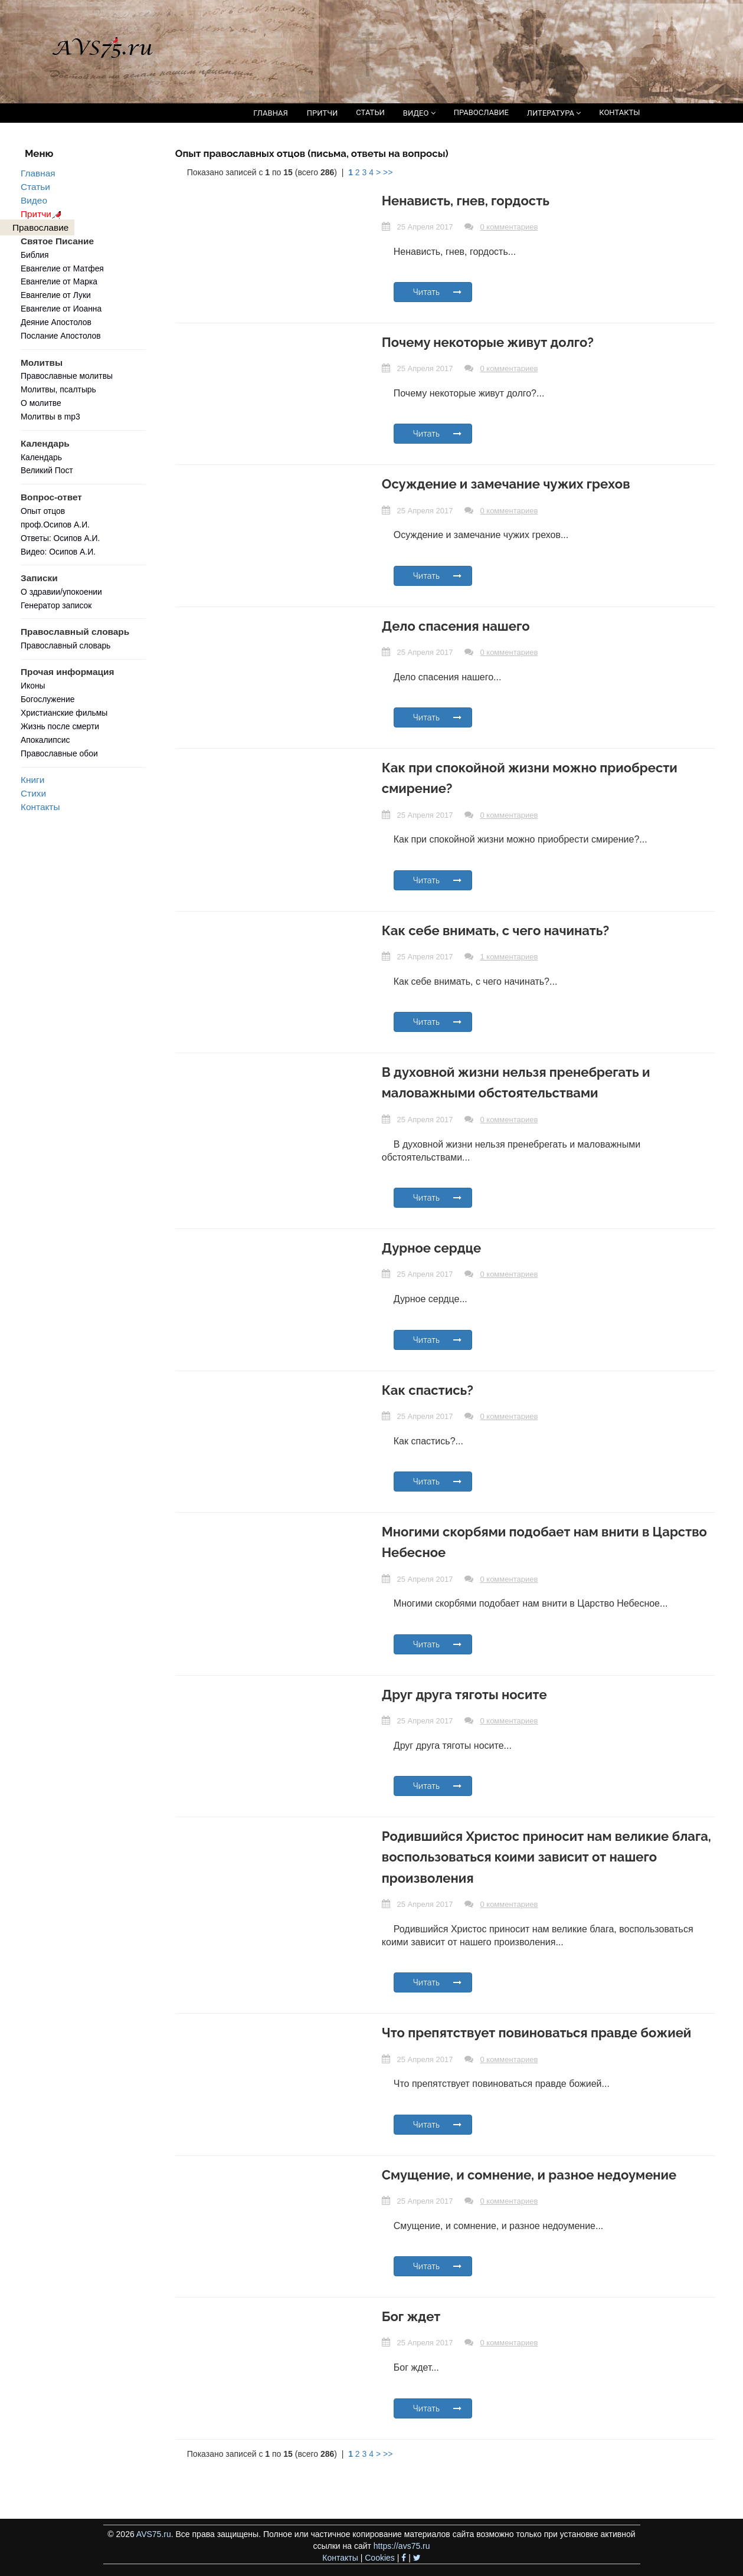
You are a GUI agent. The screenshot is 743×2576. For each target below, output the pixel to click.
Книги (32, 780)
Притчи (43, 214)
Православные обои (59, 753)
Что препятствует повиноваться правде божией (537, 2032)
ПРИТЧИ (322, 113)
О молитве (41, 403)
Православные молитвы (67, 376)
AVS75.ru (153, 2534)
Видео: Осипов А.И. (58, 551)
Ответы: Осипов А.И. (60, 538)
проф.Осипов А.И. (55, 524)
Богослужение (47, 699)
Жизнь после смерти (60, 726)
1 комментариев (509, 956)
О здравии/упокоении (61, 592)
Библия (35, 255)
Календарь (41, 457)
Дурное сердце (431, 1248)
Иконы (33, 685)
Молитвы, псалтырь (58, 389)
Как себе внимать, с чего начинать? (495, 930)
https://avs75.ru (402, 2546)
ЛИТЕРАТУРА (554, 113)
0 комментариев (509, 226)
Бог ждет (411, 2316)
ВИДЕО (419, 113)
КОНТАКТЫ (619, 112)
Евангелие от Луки (56, 295)
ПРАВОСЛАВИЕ (481, 112)
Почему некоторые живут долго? (488, 342)
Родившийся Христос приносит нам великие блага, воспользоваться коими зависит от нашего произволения (546, 1856)
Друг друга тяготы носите (464, 1694)
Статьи (35, 187)
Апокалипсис (45, 740)
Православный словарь (65, 645)
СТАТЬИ (370, 112)
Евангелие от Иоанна (61, 308)
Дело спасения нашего (456, 626)
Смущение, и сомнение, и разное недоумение (529, 2174)
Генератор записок (56, 605)
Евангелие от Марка (59, 281)
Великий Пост (47, 470)
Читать (437, 292)
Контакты (40, 807)
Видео (34, 200)
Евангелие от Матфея (62, 268)
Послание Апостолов (61, 335)
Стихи (33, 793)
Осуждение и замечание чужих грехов (506, 483)
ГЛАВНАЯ (270, 113)
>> (387, 172)
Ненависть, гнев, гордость (465, 200)
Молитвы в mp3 (50, 416)
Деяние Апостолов (56, 322)
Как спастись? (427, 1390)
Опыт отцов (43, 511)
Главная (38, 173)
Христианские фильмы (64, 712)
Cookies (380, 2557)
